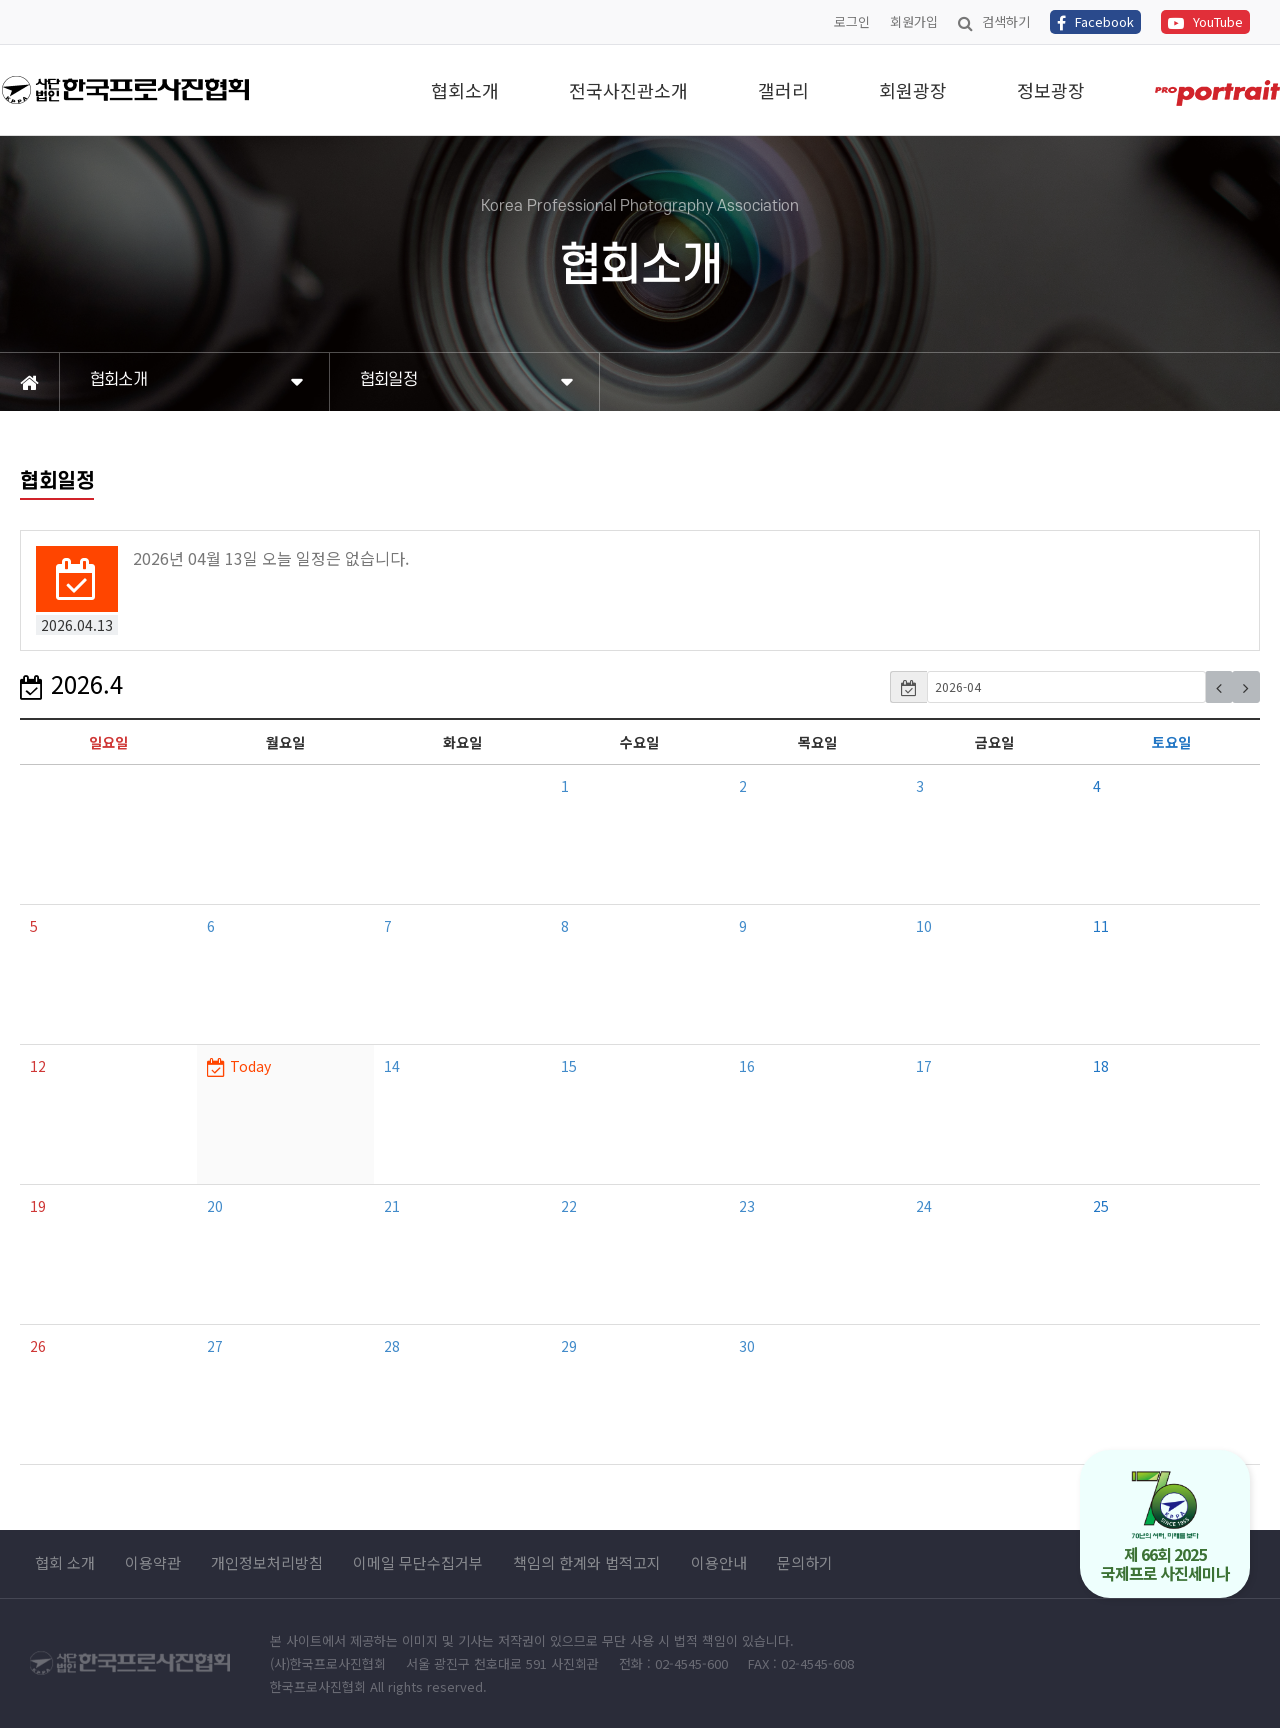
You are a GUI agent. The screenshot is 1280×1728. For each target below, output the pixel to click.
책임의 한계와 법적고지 (587, 1563)
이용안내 (719, 1563)
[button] (1219, 687)
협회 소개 (65, 1563)
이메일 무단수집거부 (418, 1563)
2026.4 (71, 683)
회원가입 (914, 21)
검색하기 (994, 21)
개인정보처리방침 (267, 1563)
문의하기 (805, 1563)
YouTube (1205, 21)
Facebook (1095, 21)
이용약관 (153, 1563)
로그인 (852, 21)
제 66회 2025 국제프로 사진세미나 (1165, 1527)
